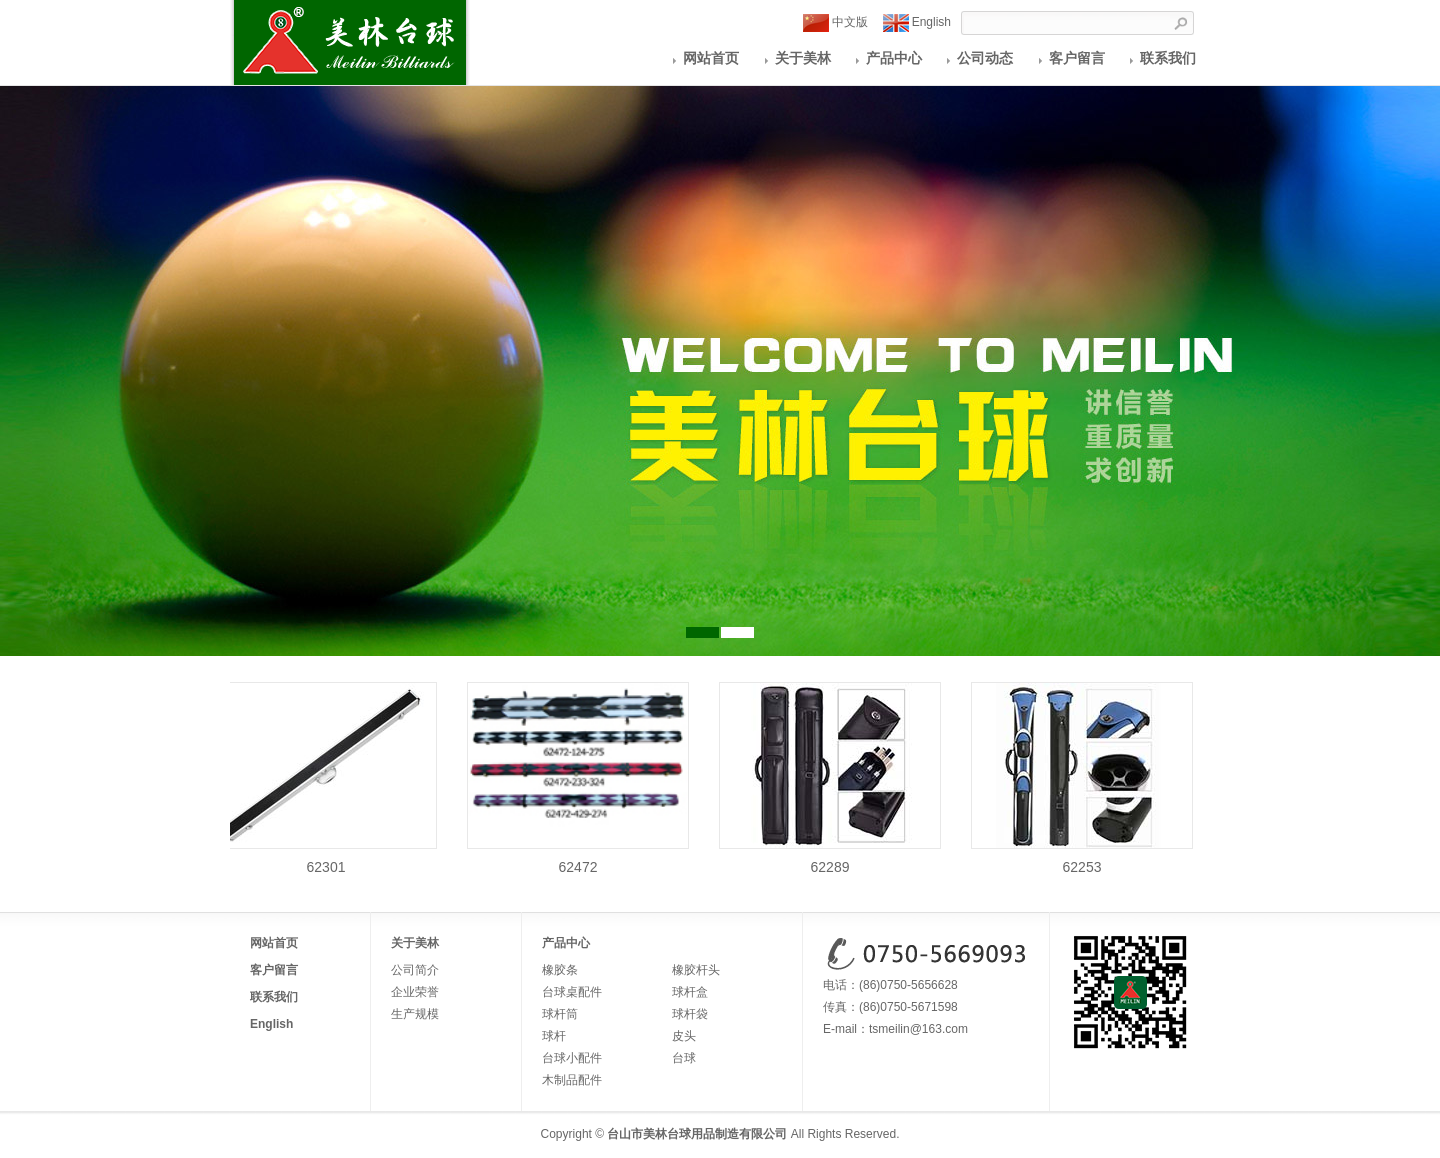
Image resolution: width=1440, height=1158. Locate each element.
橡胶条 (560, 970)
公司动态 (985, 58)
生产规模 (415, 1014)
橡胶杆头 (696, 970)
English (917, 23)
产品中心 (894, 58)
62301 (328, 859)
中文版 (835, 23)
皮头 (684, 1036)
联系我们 (1168, 58)
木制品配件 (572, 1080)
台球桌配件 (572, 992)
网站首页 (711, 58)
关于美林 (803, 58)
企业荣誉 (415, 992)
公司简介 (415, 970)
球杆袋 (690, 1014)
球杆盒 (690, 992)
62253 (1084, 859)
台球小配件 (572, 1058)
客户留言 (1077, 58)
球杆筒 (560, 1014)
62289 (832, 859)
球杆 (554, 1036)
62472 (580, 859)
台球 (684, 1058)
